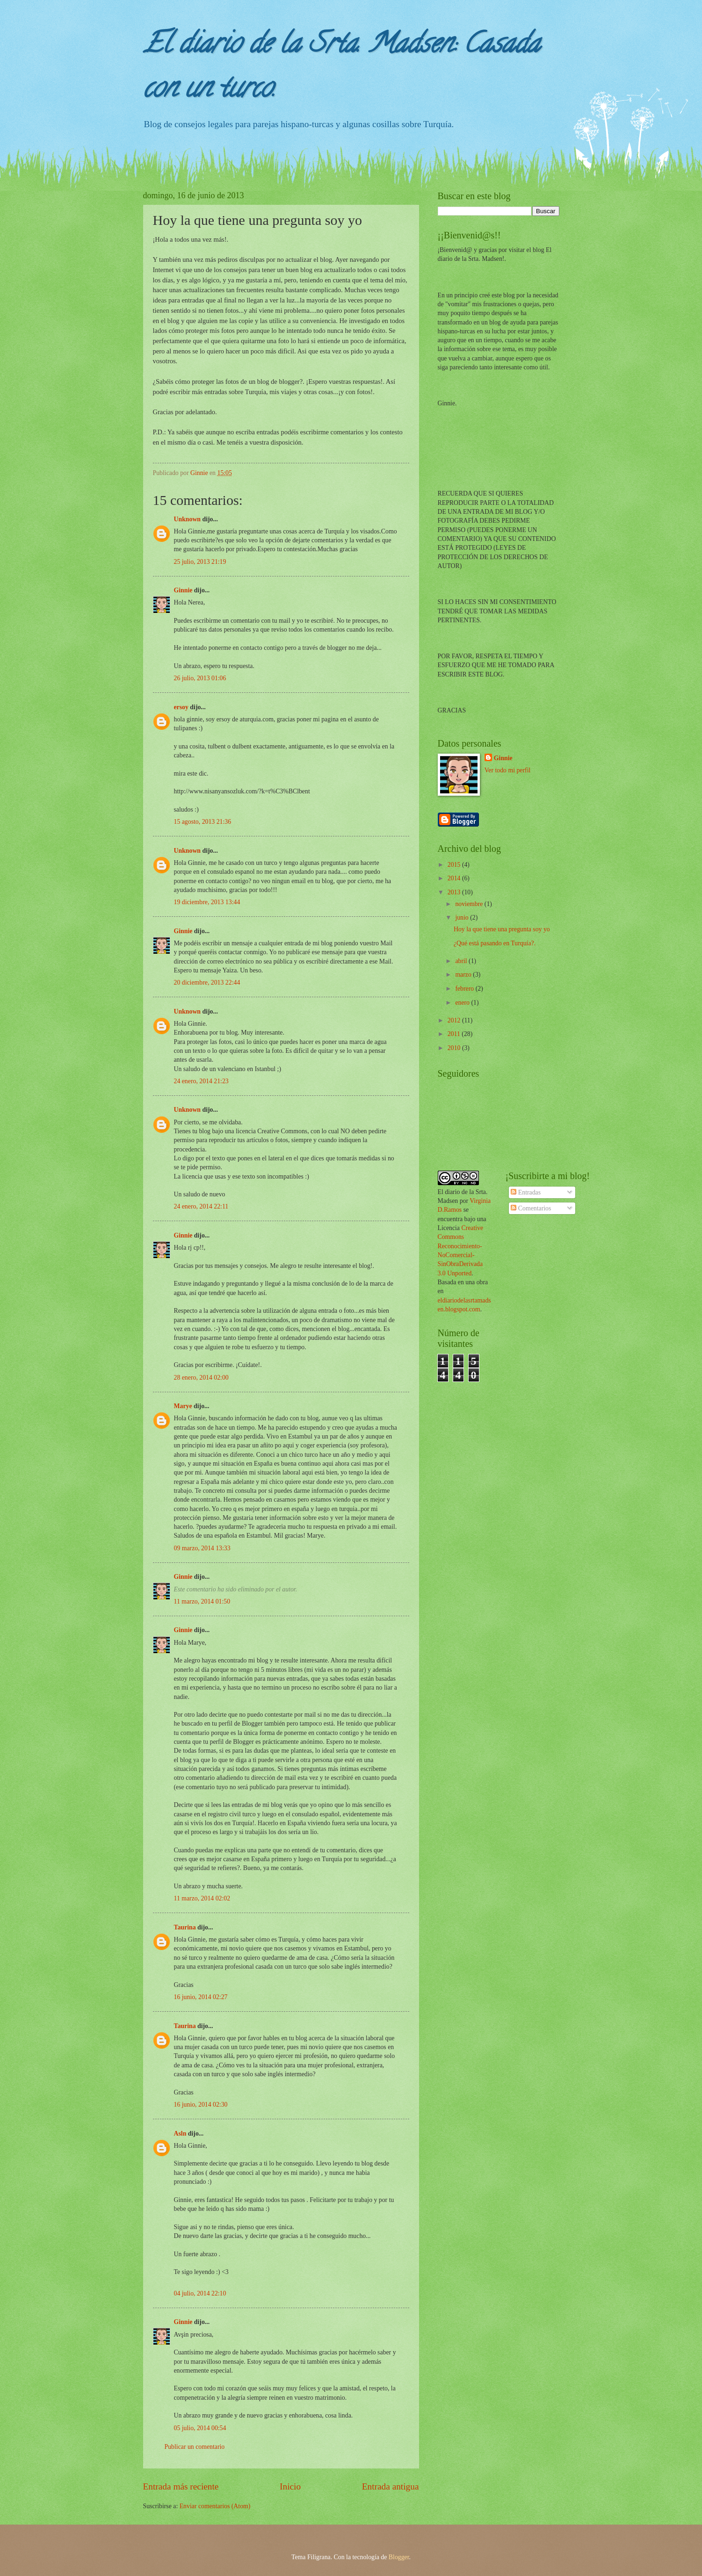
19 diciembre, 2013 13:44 (207, 902)
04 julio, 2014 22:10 (200, 2293)
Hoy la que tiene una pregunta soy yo (502, 929)
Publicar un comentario (195, 2446)
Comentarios (531, 1208)
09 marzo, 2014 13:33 (202, 1548)
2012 (455, 1020)
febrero (465, 988)
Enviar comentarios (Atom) (215, 2506)
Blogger (399, 2557)
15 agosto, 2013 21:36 (203, 821)
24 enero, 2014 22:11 (201, 1206)
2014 (455, 878)
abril (462, 960)
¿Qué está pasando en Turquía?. (495, 943)
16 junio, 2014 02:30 (201, 2104)
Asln (180, 2133)
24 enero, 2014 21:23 (201, 1081)
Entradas (526, 1192)
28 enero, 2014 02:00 (201, 1377)
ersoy (181, 707)
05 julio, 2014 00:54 (200, 2428)
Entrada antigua (390, 2486)
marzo (464, 974)
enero (463, 1002)
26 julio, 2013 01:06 (200, 678)
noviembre (469, 903)
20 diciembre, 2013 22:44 (207, 982)
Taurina (185, 1927)
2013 (455, 892)
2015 (455, 864)
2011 (455, 1033)
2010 (455, 1047)
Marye (183, 1406)
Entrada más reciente (181, 2486)
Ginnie (183, 590)
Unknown (187, 519)
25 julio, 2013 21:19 (200, 561)
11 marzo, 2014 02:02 (202, 1898)
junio (462, 917)
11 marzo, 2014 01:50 (202, 1601)
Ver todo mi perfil (507, 770)
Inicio (290, 2486)
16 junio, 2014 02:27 (201, 1996)
